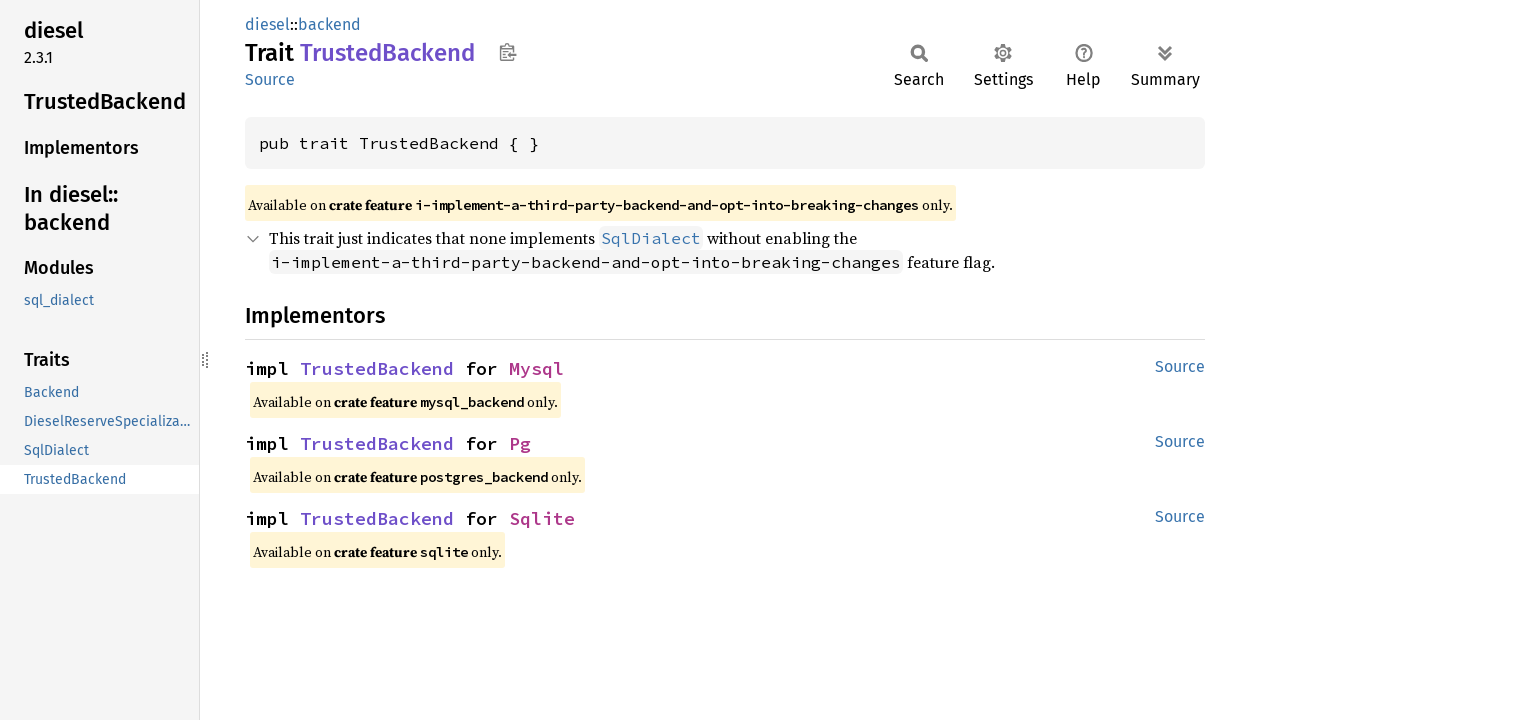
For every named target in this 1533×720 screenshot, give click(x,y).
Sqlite (542, 518)
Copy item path (507, 52)
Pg (520, 443)
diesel (267, 24)
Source (270, 79)
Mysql (536, 368)
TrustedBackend (377, 368)
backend (329, 24)
